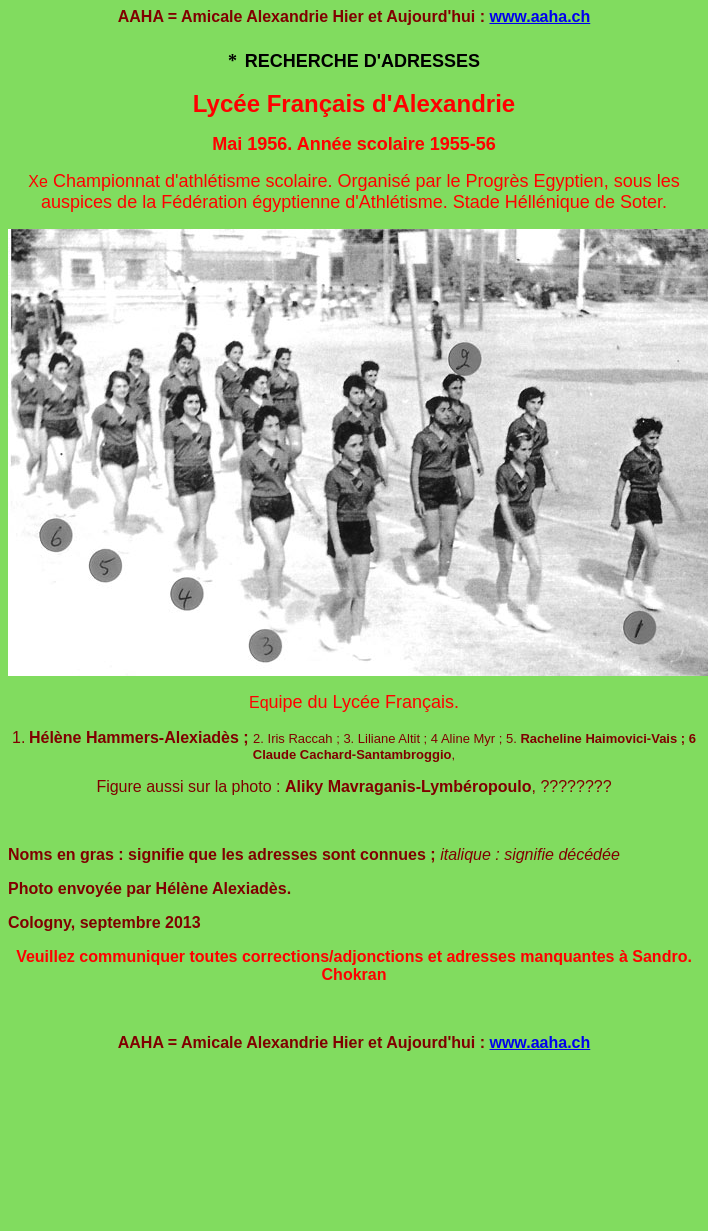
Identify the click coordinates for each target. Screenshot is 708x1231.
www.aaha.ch (539, 16)
